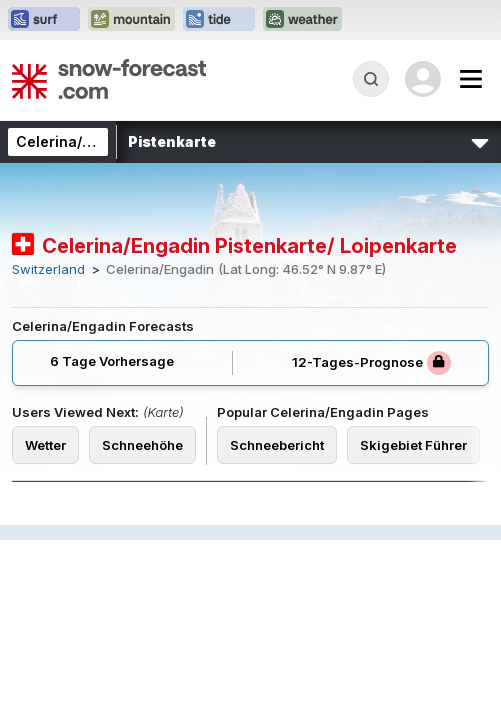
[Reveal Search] (371, 79)
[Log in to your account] (423, 79)
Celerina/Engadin (77, 141)
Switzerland (48, 269)
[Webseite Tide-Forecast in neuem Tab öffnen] (219, 20)
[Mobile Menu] (471, 79)
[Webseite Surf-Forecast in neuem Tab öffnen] (44, 20)
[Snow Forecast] (109, 79)
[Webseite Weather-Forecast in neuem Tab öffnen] (302, 20)
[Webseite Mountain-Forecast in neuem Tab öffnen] (131, 20)
